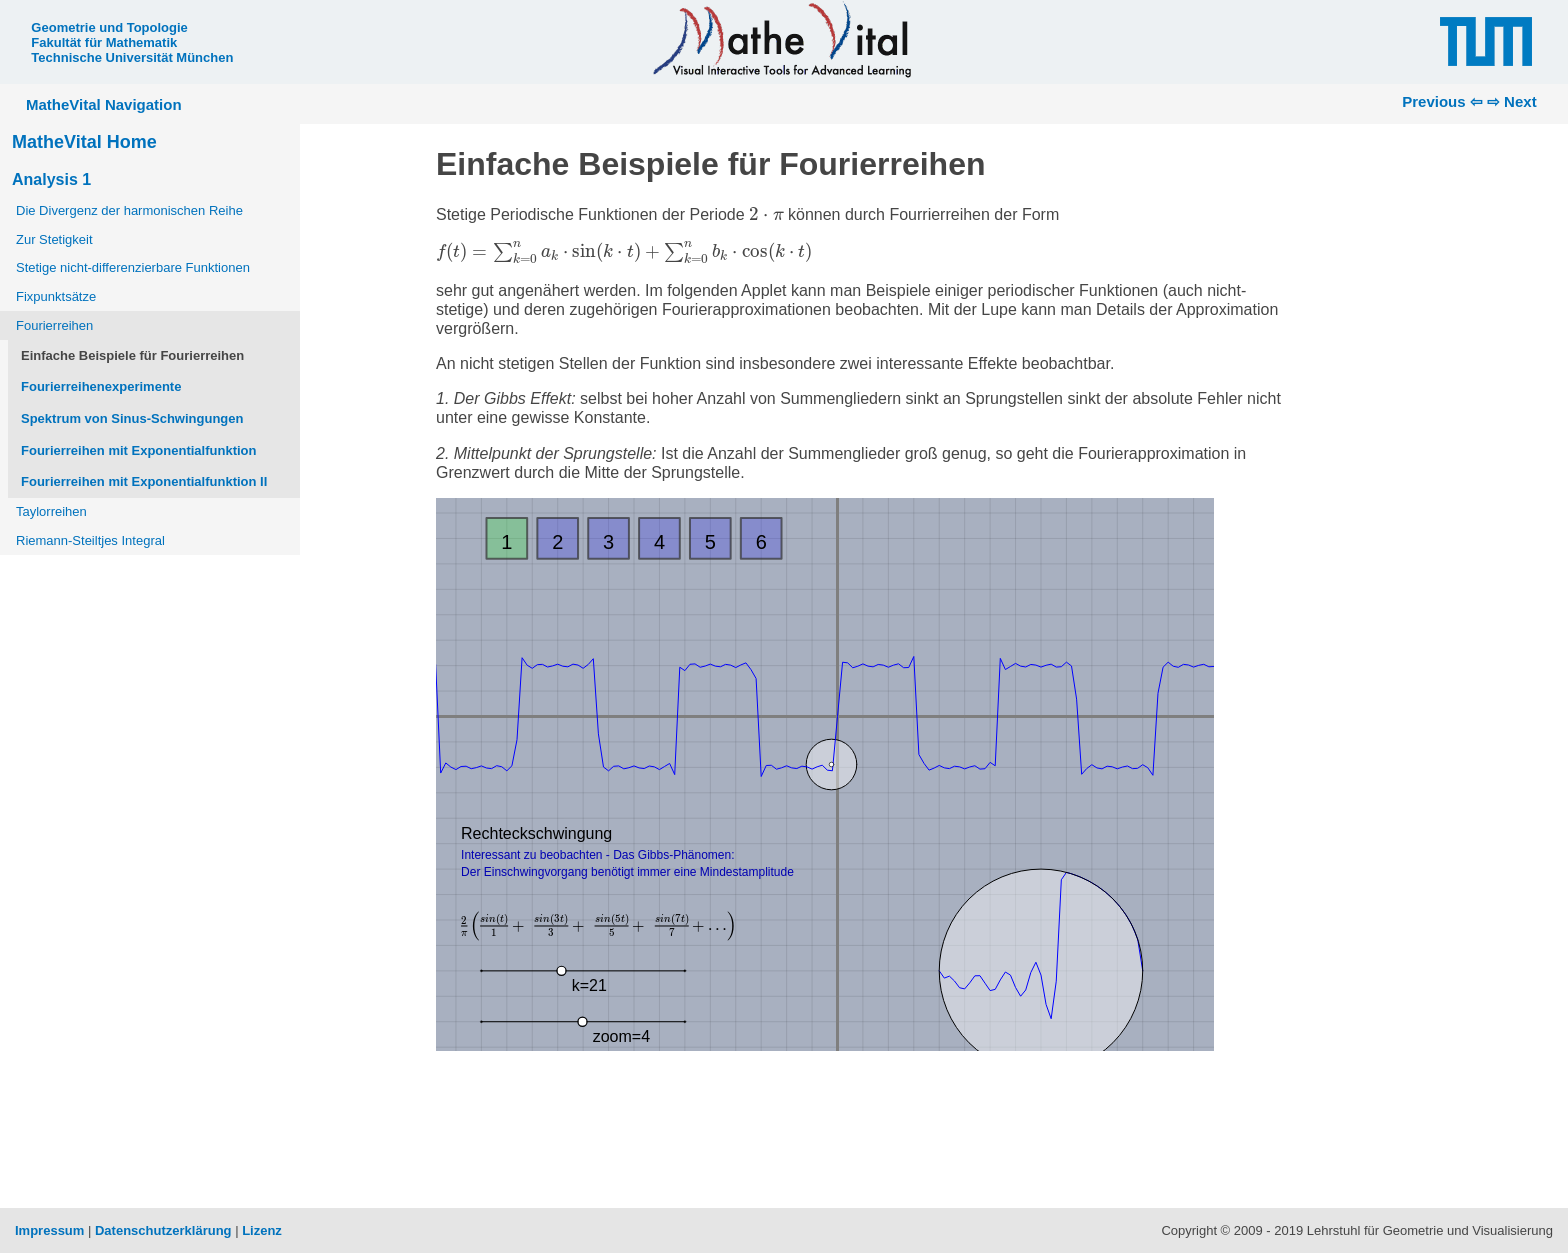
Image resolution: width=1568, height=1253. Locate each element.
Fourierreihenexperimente (101, 386)
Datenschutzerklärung (163, 1230)
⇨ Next (1512, 101)
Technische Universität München (132, 57)
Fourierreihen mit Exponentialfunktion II (144, 481)
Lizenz (262, 1230)
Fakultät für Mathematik (104, 42)
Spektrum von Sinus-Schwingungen (132, 418)
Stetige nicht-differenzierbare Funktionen (133, 267)
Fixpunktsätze (56, 296)
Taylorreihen (51, 511)
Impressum (49, 1230)
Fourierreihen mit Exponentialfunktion (138, 450)
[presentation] (766, 213)
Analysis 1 (51, 179)
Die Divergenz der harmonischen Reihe (129, 210)
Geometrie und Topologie (109, 27)
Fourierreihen (54, 325)
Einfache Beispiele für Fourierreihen (132, 355)
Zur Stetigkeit (54, 239)
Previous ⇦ (1442, 101)
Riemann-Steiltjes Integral (90, 540)
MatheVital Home (84, 142)
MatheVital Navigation (104, 104)
